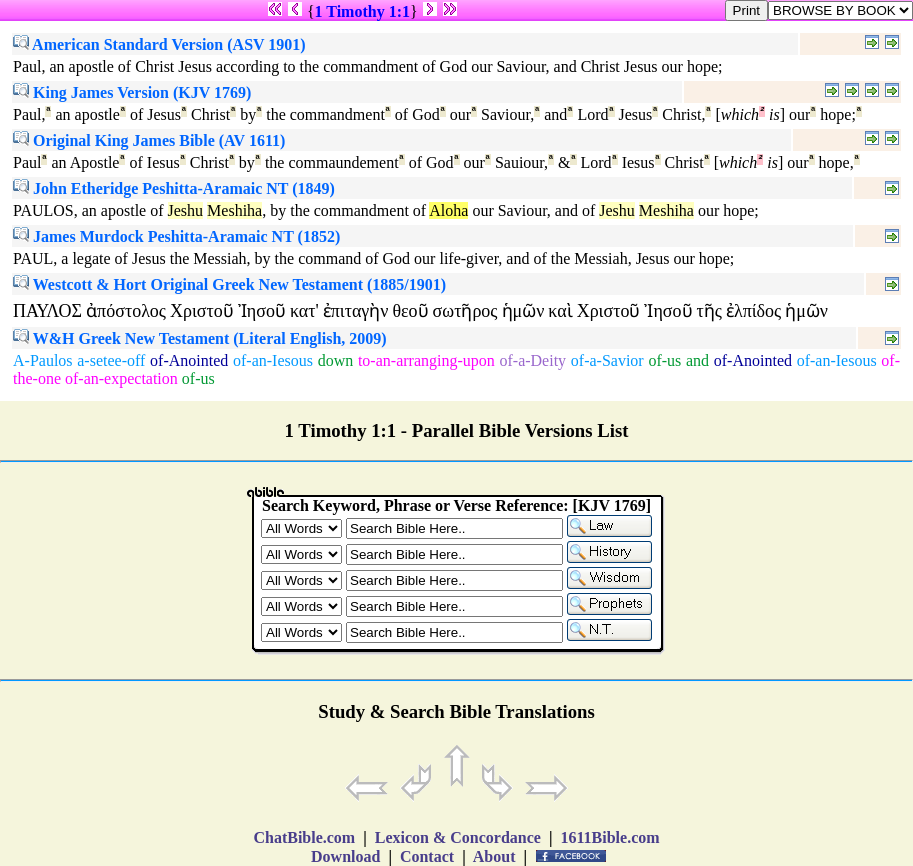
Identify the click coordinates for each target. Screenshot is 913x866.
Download (345, 856)
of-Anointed (189, 360)
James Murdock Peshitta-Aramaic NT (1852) (176, 236)
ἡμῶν (523, 311)
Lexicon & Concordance (458, 837)
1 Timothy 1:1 (362, 11)
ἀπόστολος (126, 311)
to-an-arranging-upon (426, 360)
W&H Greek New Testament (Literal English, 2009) (200, 338)
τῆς (709, 311)
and (697, 360)
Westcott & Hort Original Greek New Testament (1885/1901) (229, 284)
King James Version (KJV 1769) (132, 92)
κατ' (304, 311)
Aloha (448, 210)
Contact (427, 856)
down (336, 360)
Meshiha (234, 210)
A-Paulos (43, 360)
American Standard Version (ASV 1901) (159, 44)
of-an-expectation (121, 378)
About (495, 856)
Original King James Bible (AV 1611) (149, 140)
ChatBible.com (304, 837)
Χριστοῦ (202, 311)
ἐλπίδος (753, 311)
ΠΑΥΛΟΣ (47, 311)
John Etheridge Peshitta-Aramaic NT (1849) (174, 188)
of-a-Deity (532, 360)
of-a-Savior (607, 360)
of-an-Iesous (273, 360)
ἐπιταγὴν (356, 311)
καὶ (560, 311)
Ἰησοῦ (262, 311)
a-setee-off (111, 360)
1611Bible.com (609, 837)
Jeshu (186, 210)
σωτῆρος (465, 311)
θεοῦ (410, 311)
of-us (664, 360)
